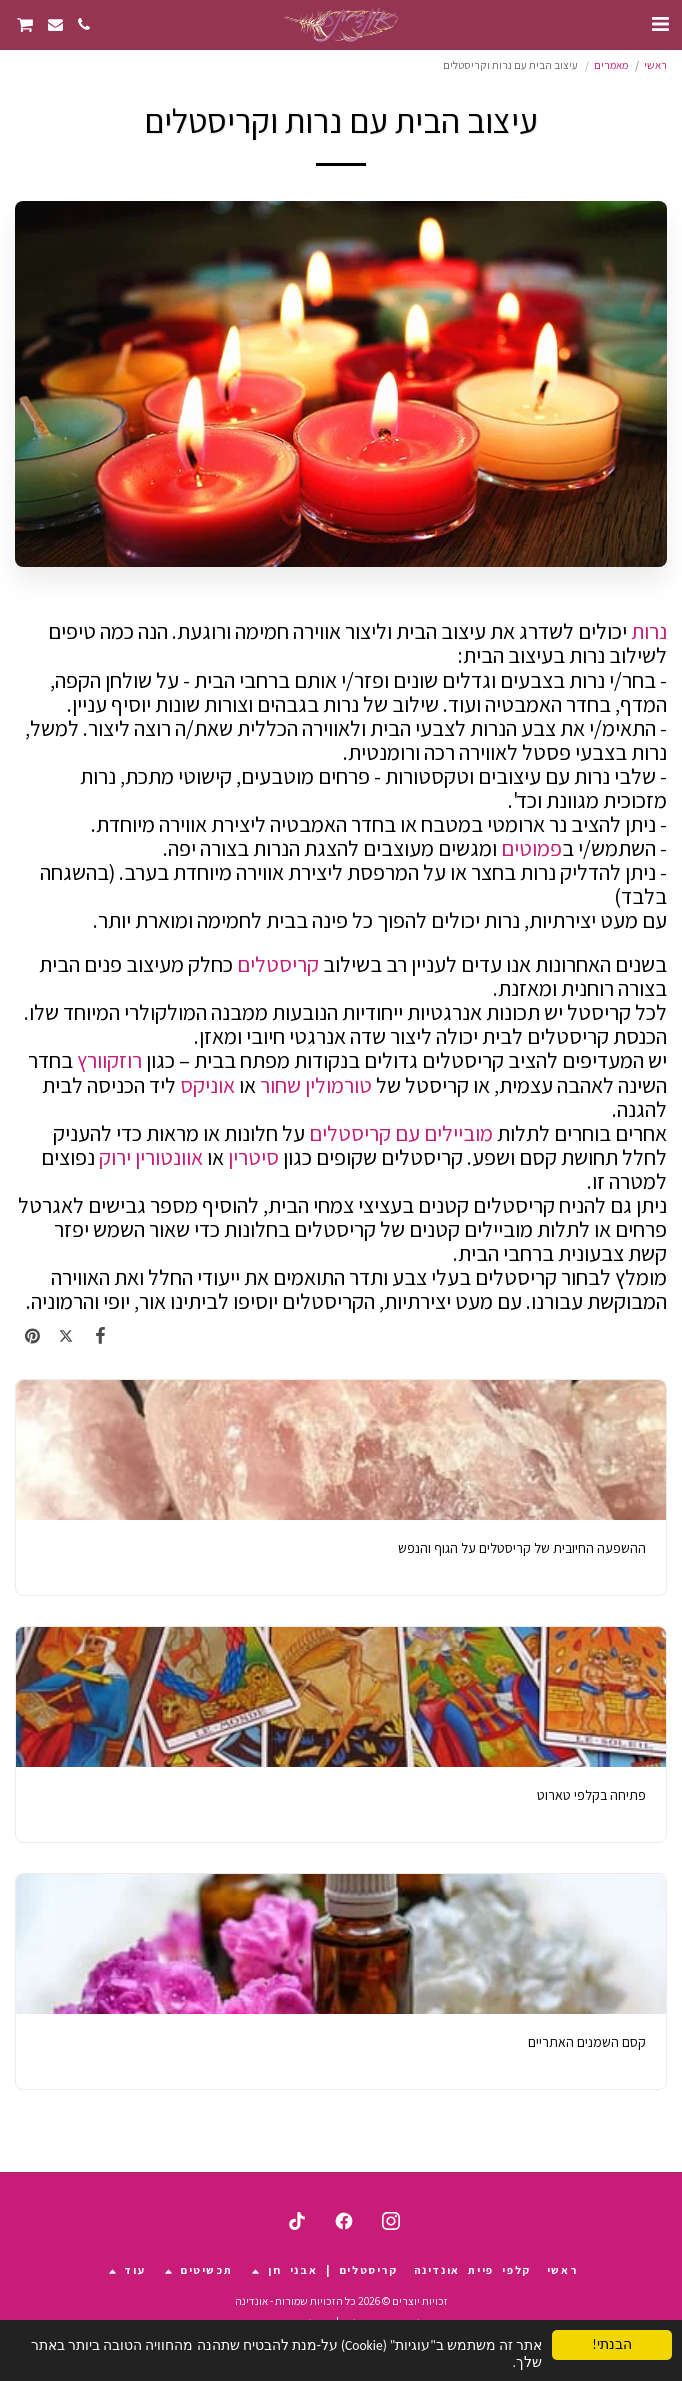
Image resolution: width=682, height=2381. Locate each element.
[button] (660, 24)
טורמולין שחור (316, 1085)
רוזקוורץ (109, 1060)
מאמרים (611, 65)
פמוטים (531, 848)
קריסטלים (276, 964)
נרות (649, 631)
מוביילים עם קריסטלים (401, 1133)
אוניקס (207, 1085)
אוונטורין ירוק (151, 1157)
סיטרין (251, 1157)
